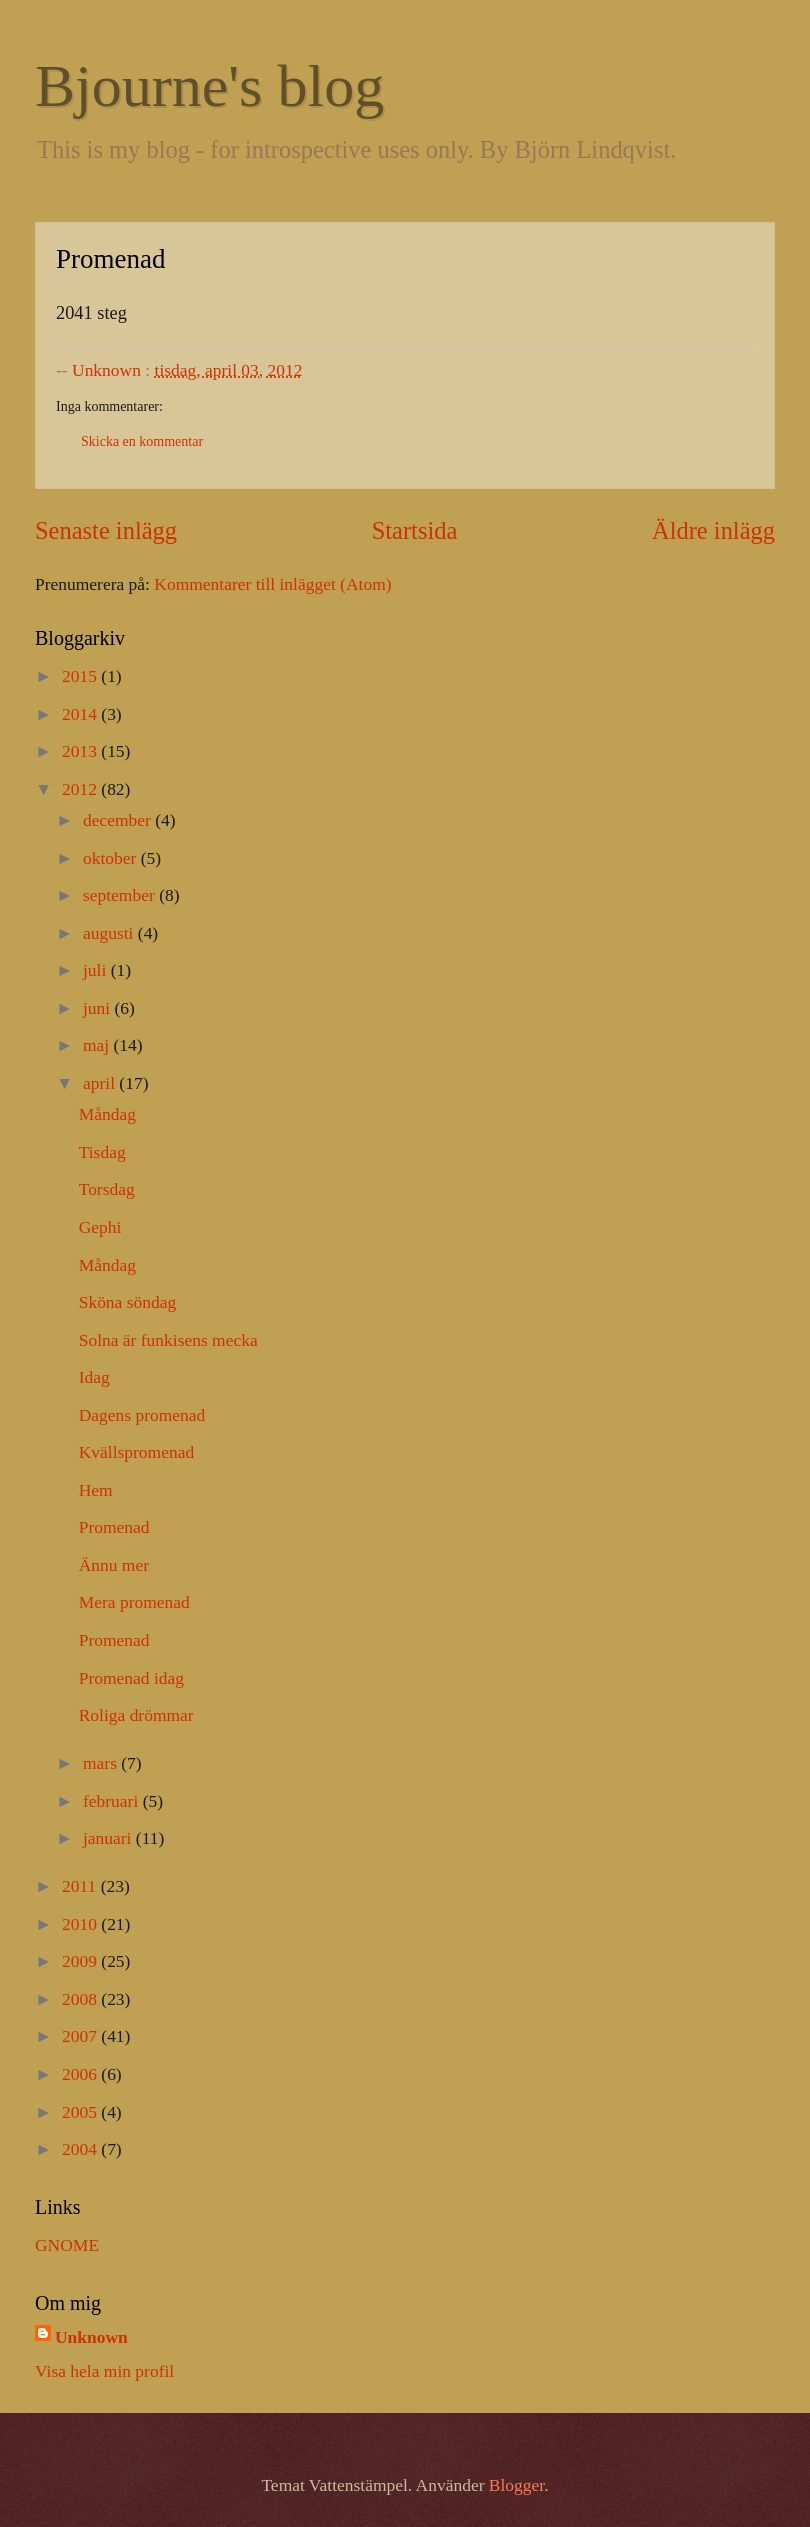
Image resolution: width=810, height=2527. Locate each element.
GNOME (67, 2245)
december (119, 820)
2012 (81, 789)
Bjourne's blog (209, 86)
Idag (94, 1377)
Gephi (100, 1227)
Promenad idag (131, 1678)
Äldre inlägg (713, 530)
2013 (81, 751)
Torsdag (107, 1189)
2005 (81, 2112)
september (121, 895)
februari (113, 1801)
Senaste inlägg (106, 530)
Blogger (516, 2485)
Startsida (415, 530)
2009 (81, 1961)
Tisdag (102, 1152)
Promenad (114, 1527)
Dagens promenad (142, 1415)
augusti (110, 933)
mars (102, 1763)
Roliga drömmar (136, 1715)
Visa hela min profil (104, 2371)
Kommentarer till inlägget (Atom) (272, 584)
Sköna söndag (128, 1302)
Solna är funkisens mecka (168, 1340)
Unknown (91, 2337)
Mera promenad (134, 1602)
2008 (81, 1999)
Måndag (107, 1114)
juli (97, 970)
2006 (81, 2074)
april (101, 1083)
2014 (81, 714)
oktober (112, 858)
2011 (81, 1886)
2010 (81, 1924)
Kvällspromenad (136, 1452)
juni (99, 1008)
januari (109, 1838)
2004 (81, 2149)
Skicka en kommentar (142, 441)
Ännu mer (114, 1565)
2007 (81, 2036)
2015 (81, 676)
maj (98, 1045)
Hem (96, 1490)
